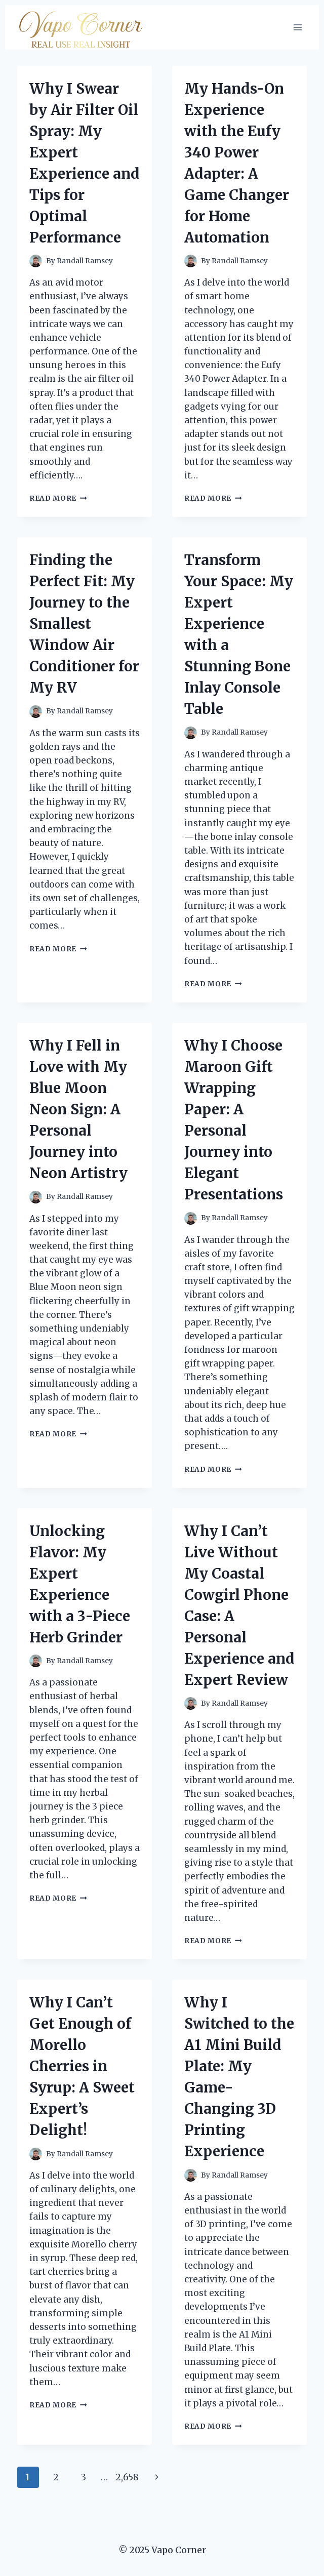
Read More (58, 498)
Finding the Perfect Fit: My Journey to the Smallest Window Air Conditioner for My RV (84, 624)
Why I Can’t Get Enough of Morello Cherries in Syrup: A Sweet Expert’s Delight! (82, 2066)
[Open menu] (297, 27)
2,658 (127, 2477)
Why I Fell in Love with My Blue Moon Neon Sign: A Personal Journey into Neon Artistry (78, 1109)
